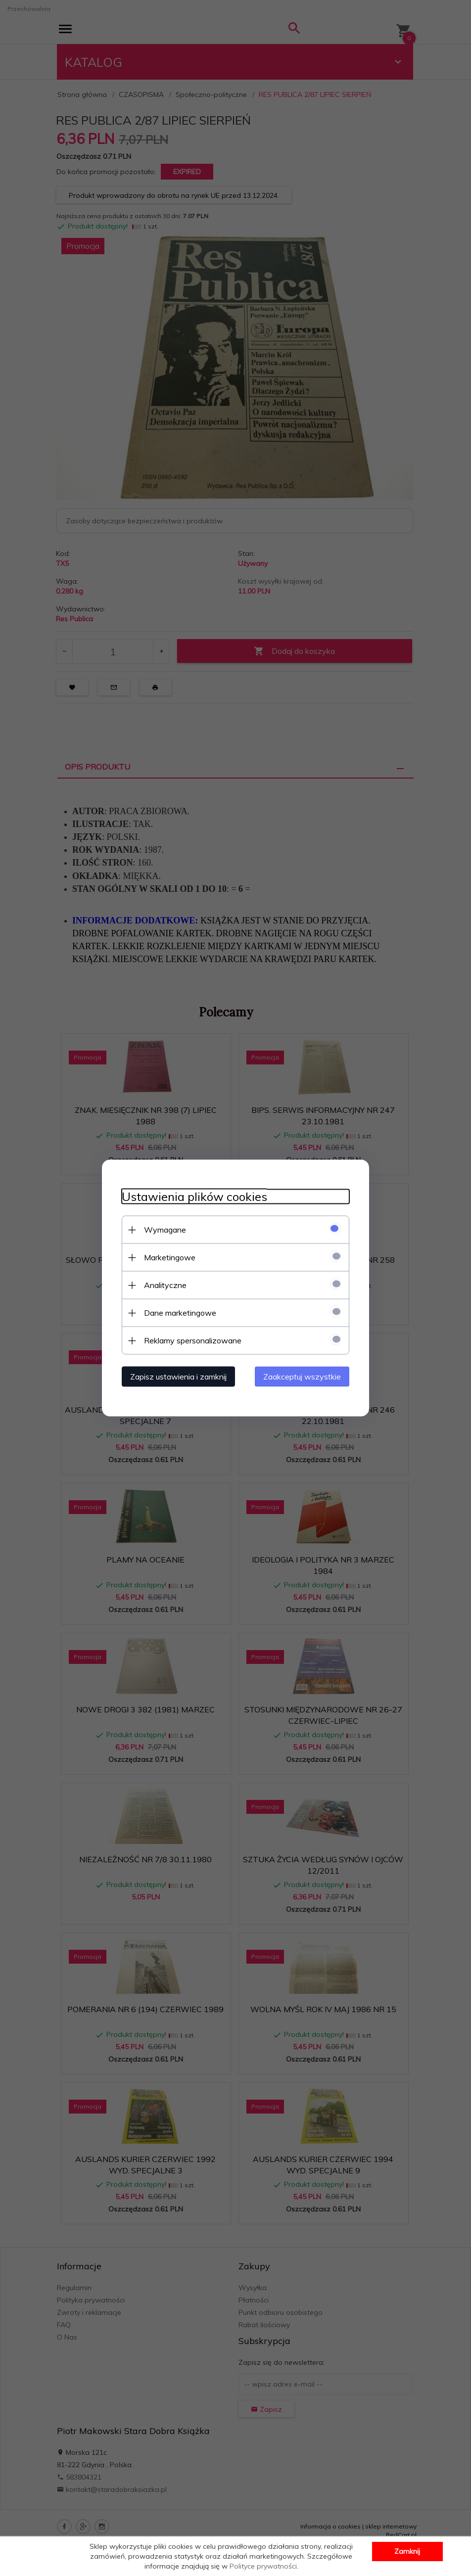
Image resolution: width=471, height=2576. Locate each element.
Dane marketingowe (180, 1313)
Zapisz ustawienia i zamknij (178, 1376)
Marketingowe (169, 1257)
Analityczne (165, 1285)
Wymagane (165, 1230)
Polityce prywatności (263, 2566)
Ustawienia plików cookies (194, 1197)
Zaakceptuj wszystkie (302, 1376)
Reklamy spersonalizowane (192, 1340)
